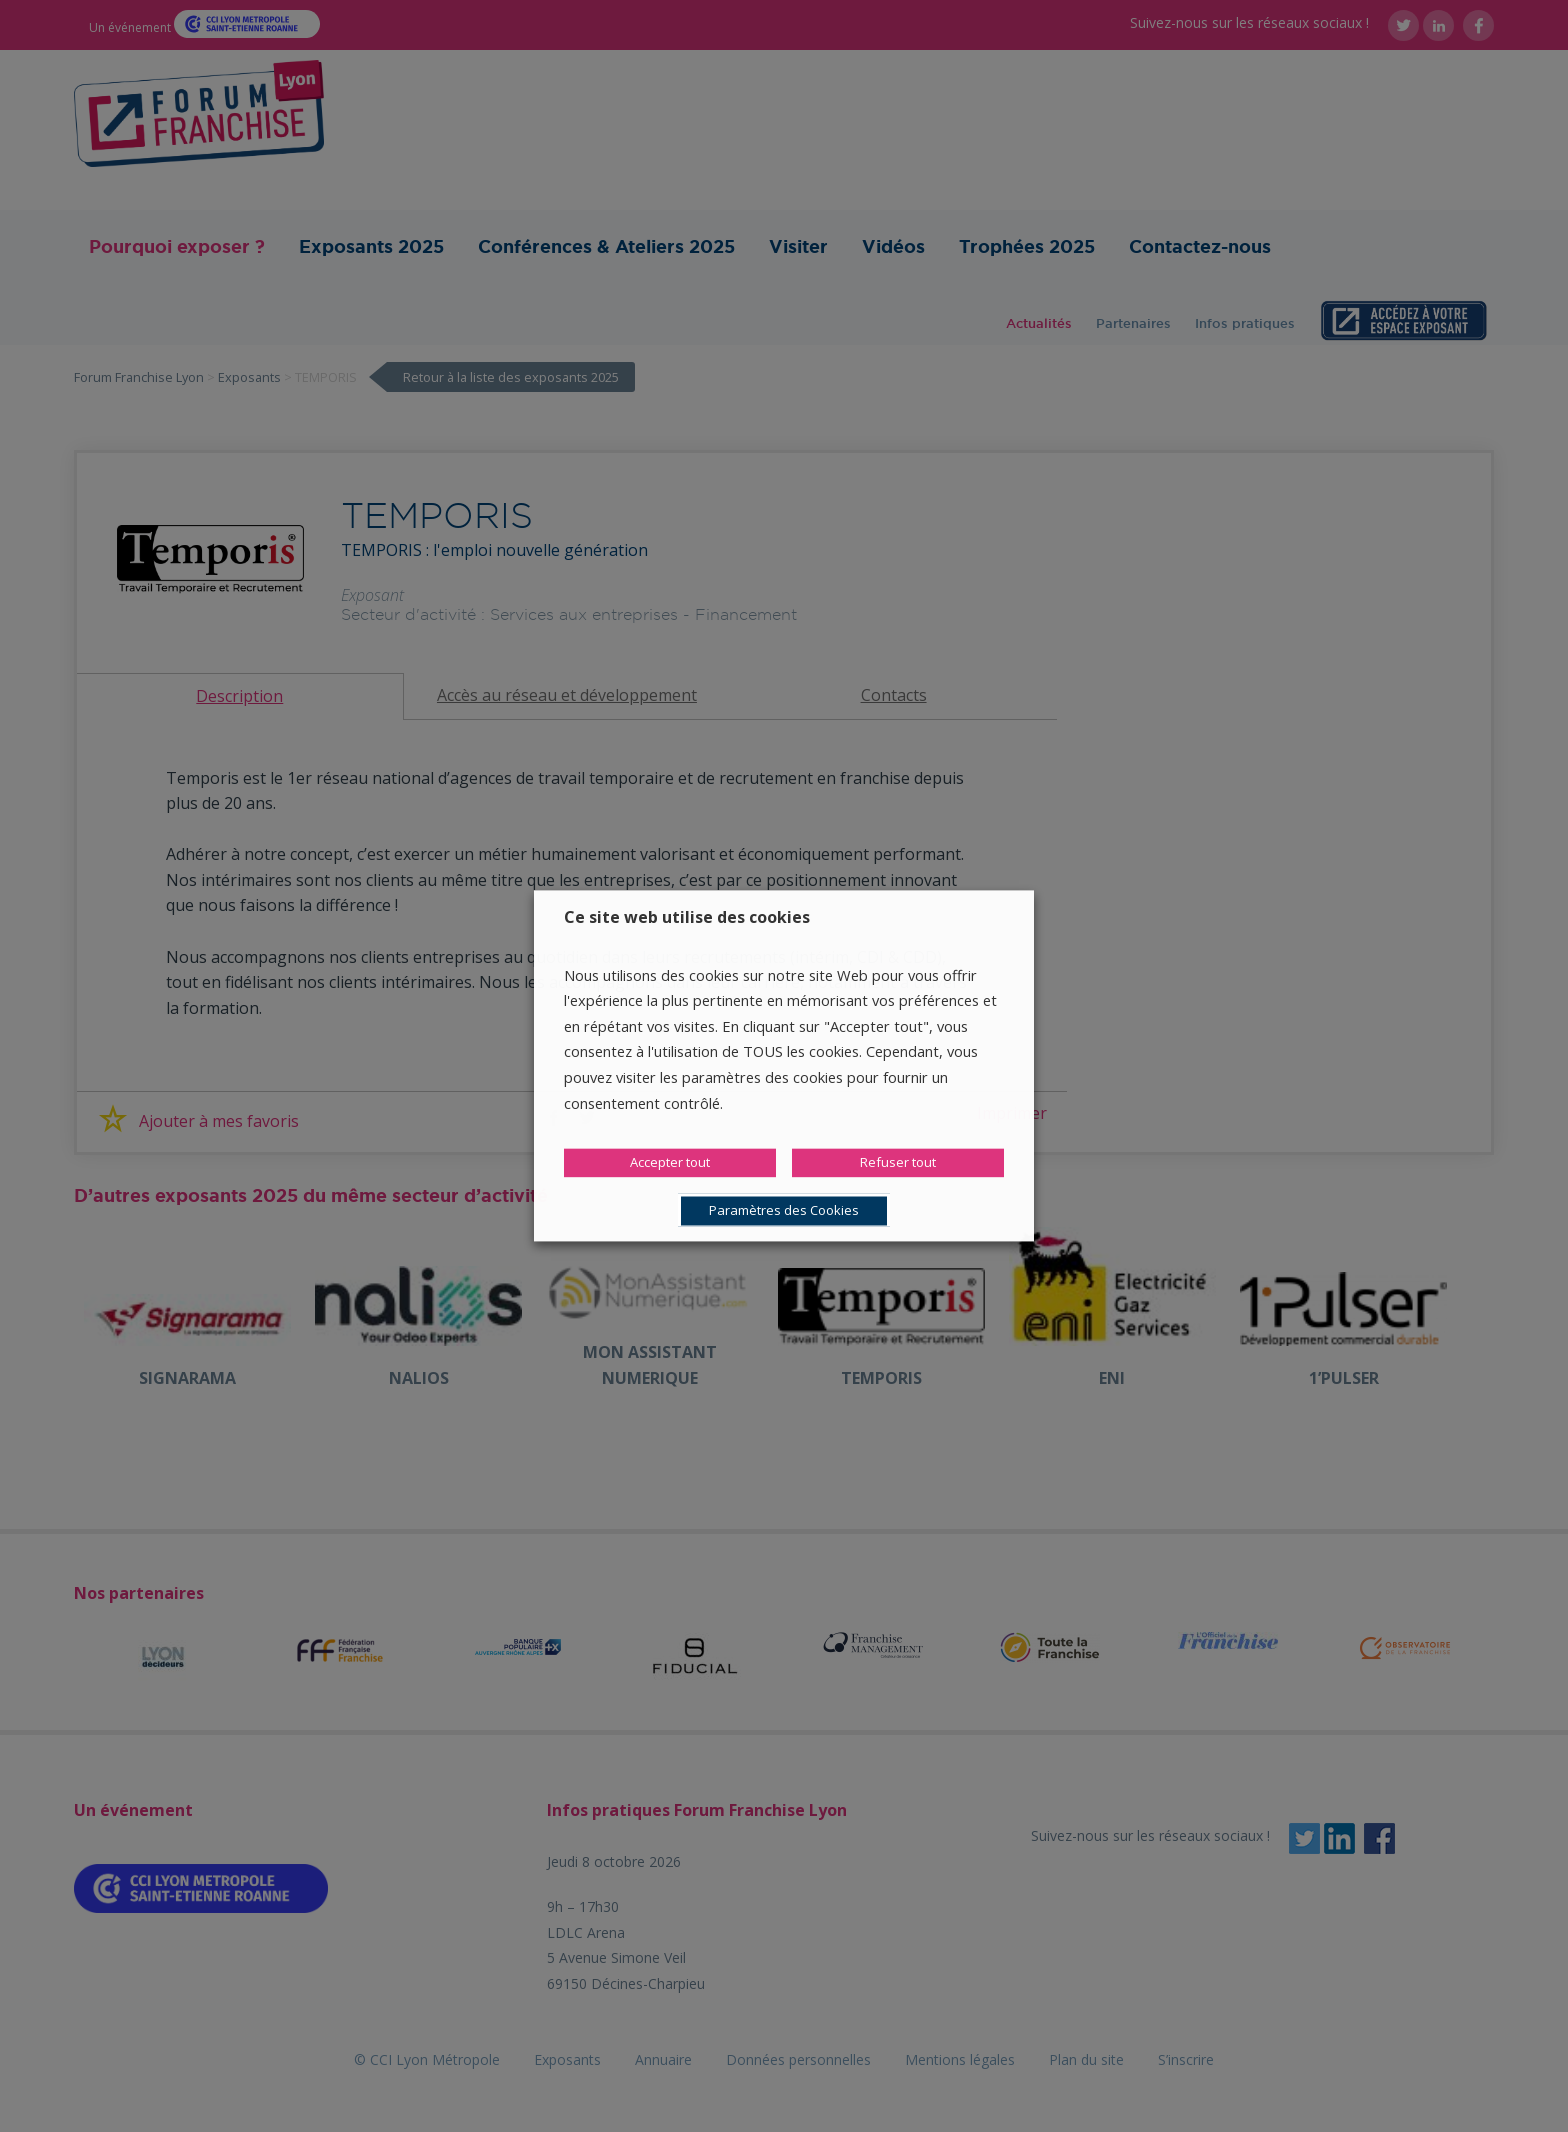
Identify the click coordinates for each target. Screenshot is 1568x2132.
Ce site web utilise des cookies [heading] (687, 917)
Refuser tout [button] (898, 1163)
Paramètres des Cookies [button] (784, 1211)
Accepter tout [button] (670, 1163)
